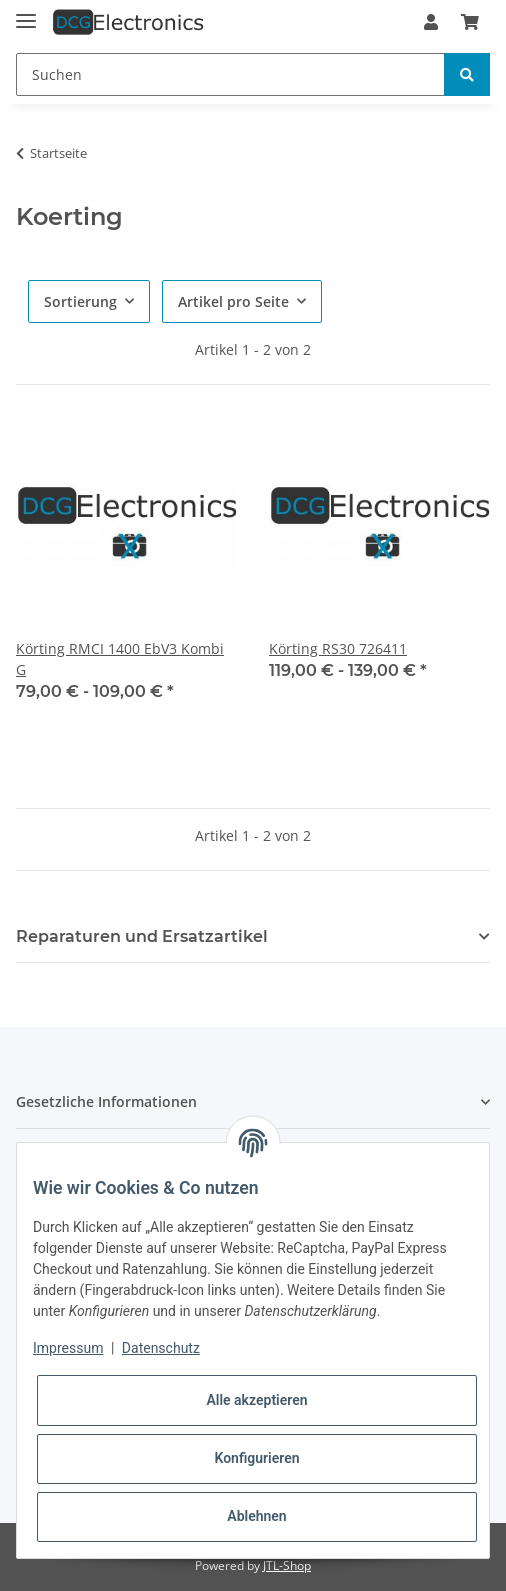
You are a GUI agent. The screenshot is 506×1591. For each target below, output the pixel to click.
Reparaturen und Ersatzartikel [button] (142, 936)
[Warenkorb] (470, 22)
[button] (431, 22)
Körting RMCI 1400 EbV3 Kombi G (120, 659)
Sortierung (80, 301)
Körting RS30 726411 (338, 648)
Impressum (68, 1348)
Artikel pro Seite (233, 301)
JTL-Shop (287, 1565)
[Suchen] (230, 74)
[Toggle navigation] (26, 12)
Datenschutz (161, 1348)
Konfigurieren (256, 1458)
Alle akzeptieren (256, 1400)
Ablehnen (256, 1516)
